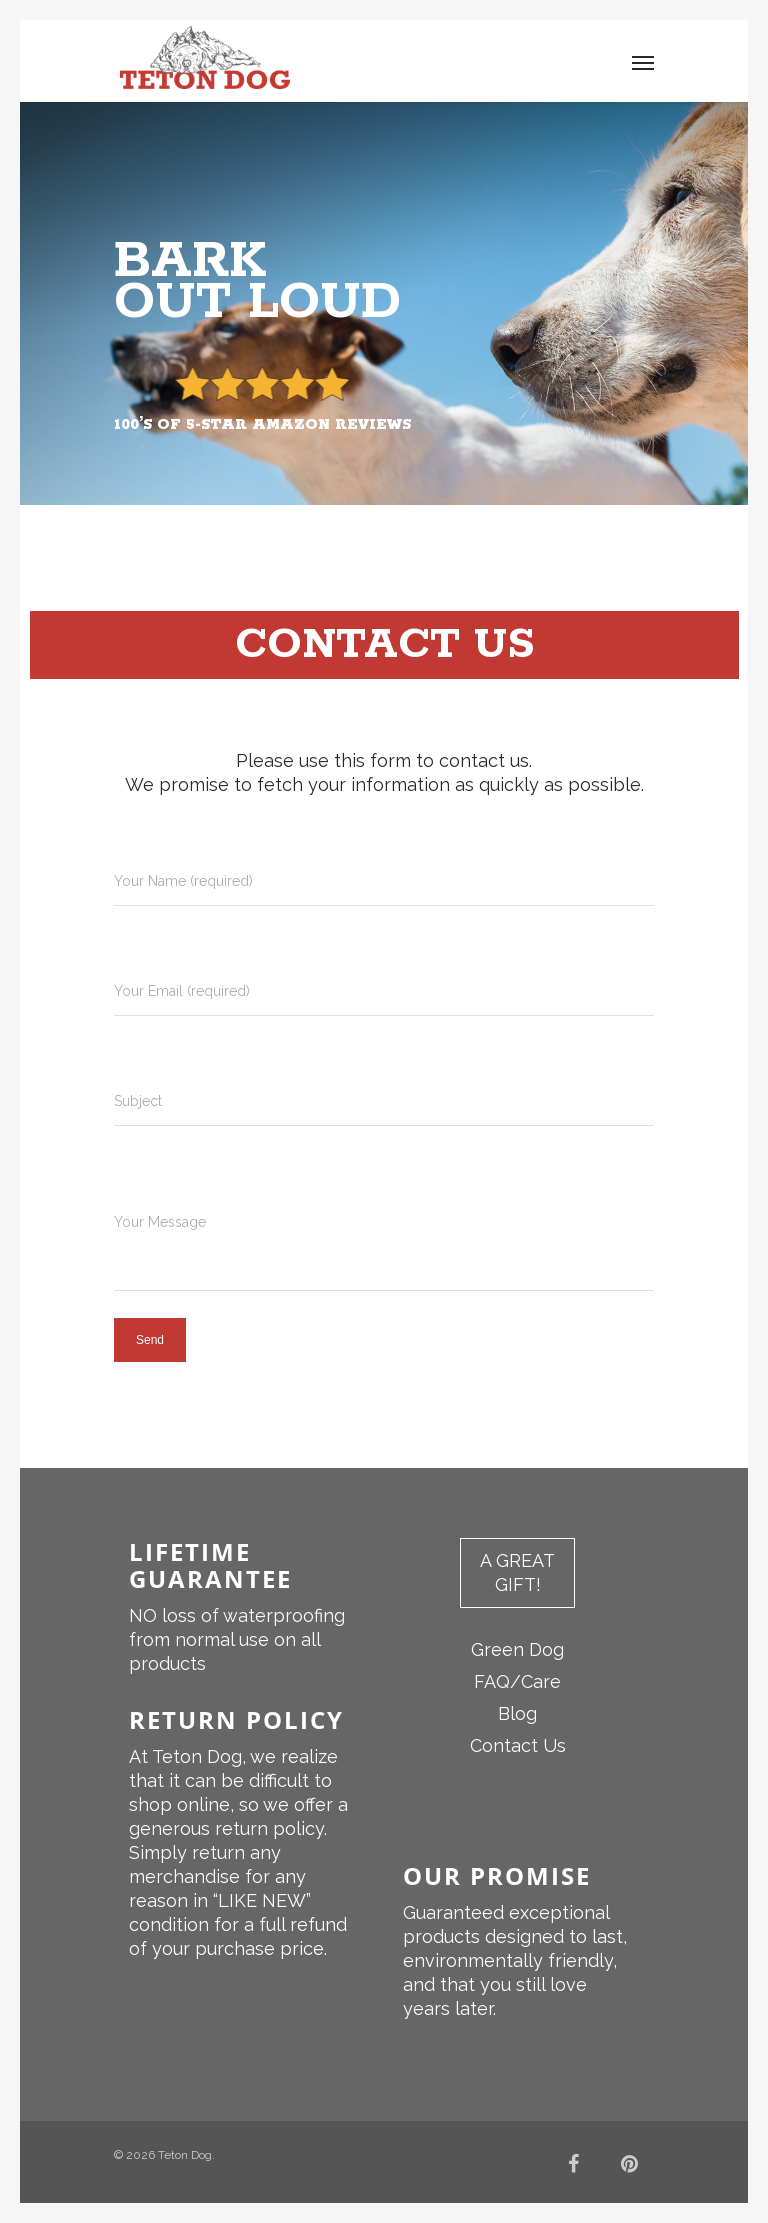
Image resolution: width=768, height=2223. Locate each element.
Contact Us (518, 1745)
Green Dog (517, 1649)
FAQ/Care (517, 1681)
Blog (517, 1713)
